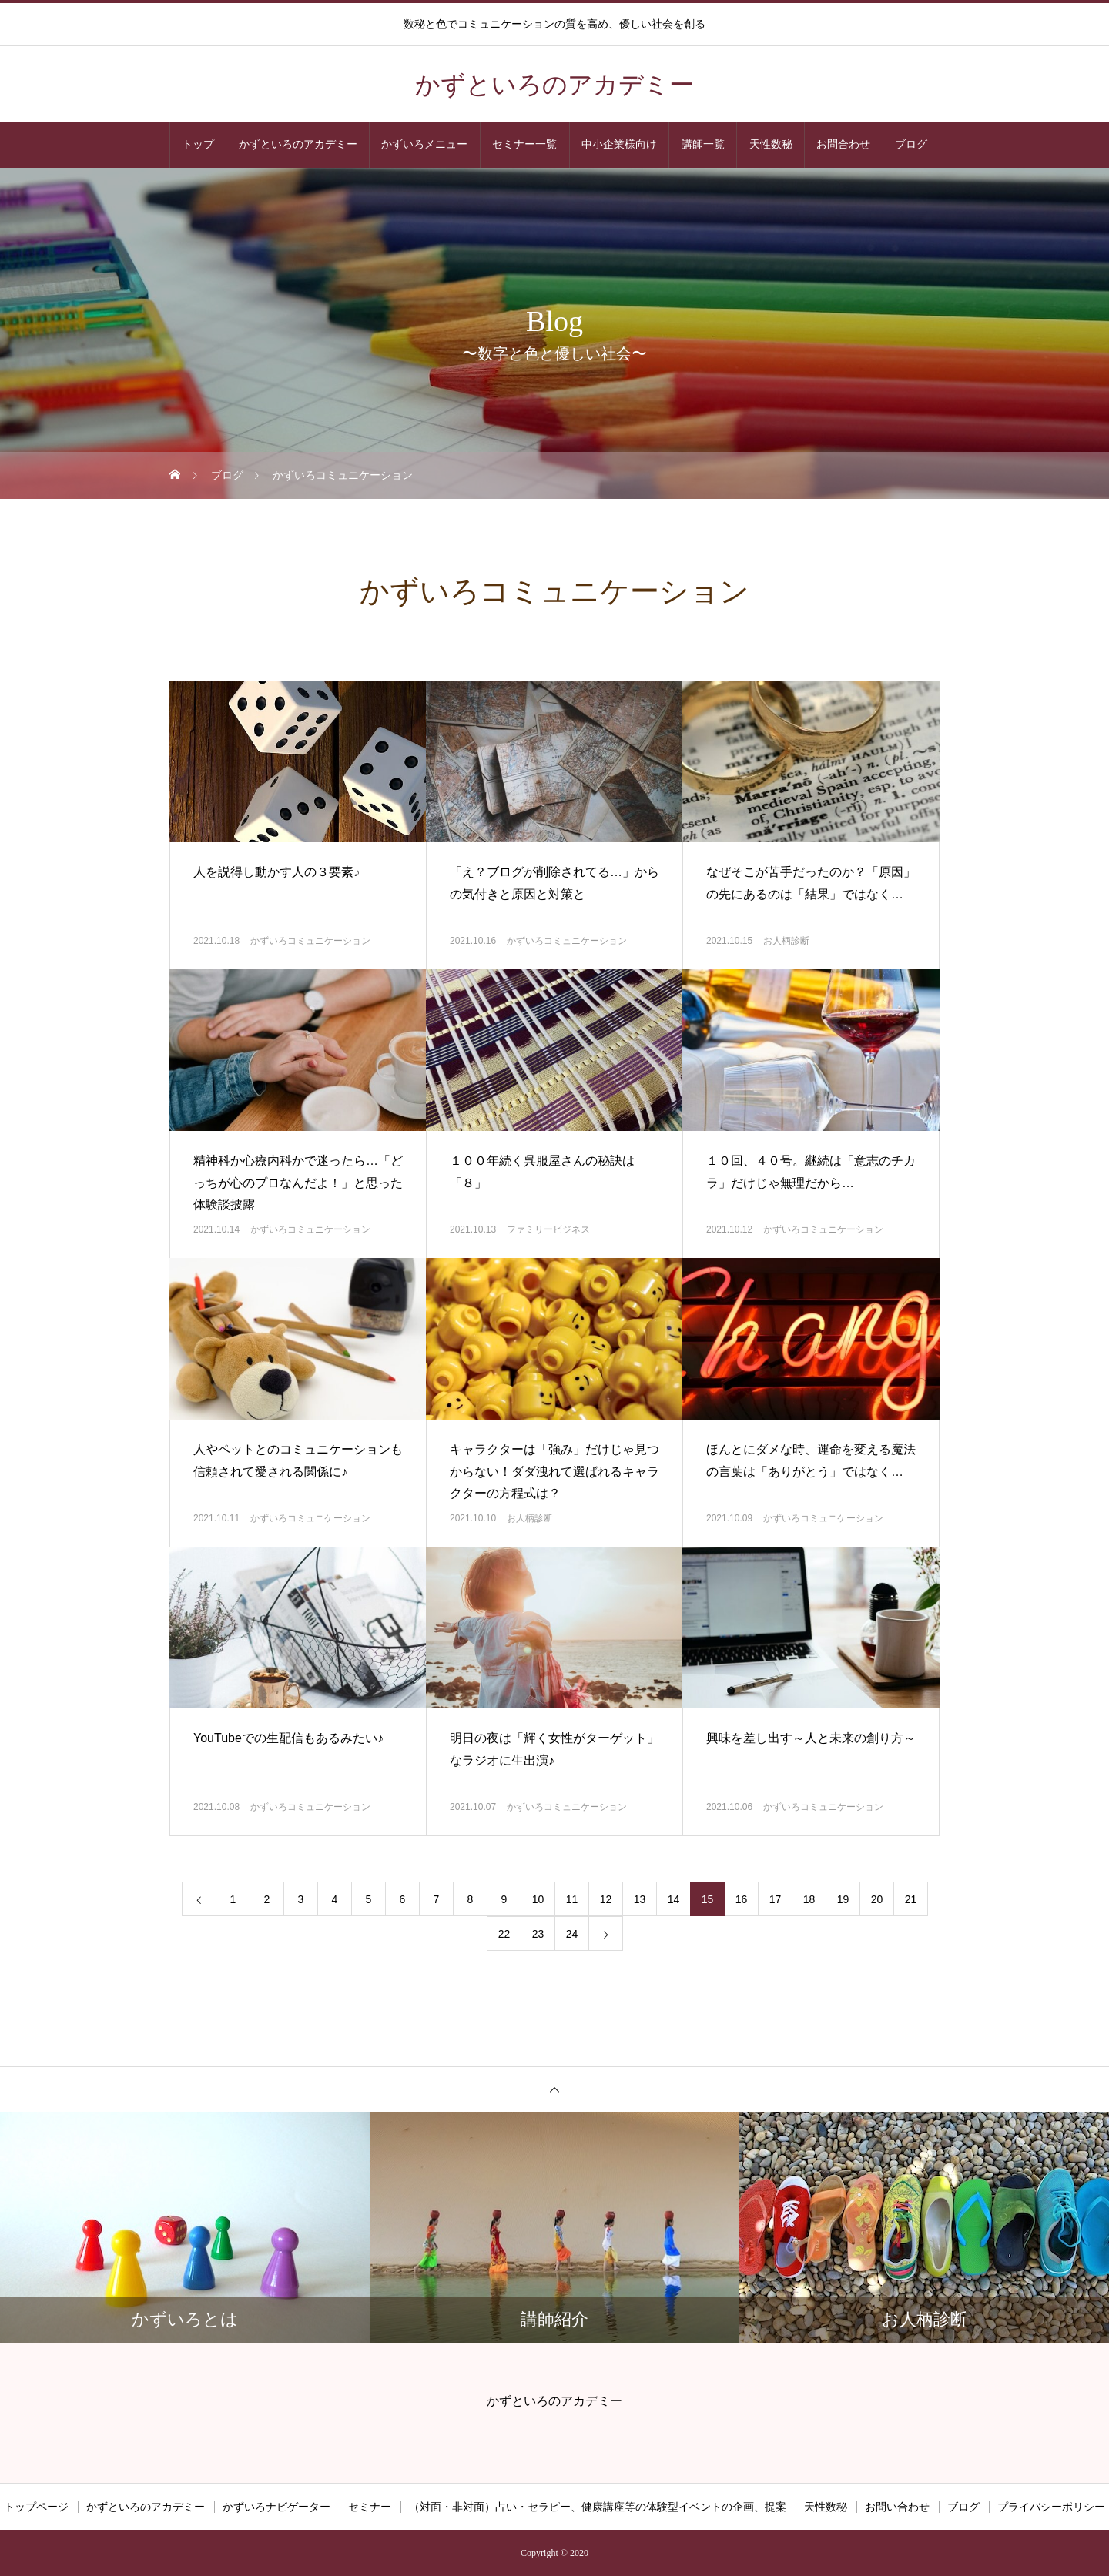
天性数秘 (770, 144)
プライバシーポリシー (1051, 2507)
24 (572, 1934)
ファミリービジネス (548, 1229)
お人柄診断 (786, 940)
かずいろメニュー (424, 144)
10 (538, 1899)
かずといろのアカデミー (298, 144)
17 (775, 1899)
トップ (198, 144)
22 (504, 1934)
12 (606, 1899)
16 (741, 1899)
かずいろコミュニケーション (310, 940)
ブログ (911, 144)
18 (809, 1899)
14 (674, 1899)
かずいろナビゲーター (276, 2507)
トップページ (36, 2507)
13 (640, 1899)
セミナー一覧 (524, 144)
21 (911, 1899)
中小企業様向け (619, 144)
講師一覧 (703, 144)
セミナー (369, 2507)
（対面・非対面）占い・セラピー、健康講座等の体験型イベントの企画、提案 (597, 2507)
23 (538, 1934)
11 (572, 1899)
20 (877, 1899)
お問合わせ (843, 144)
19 (843, 1899)
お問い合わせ (897, 2507)
